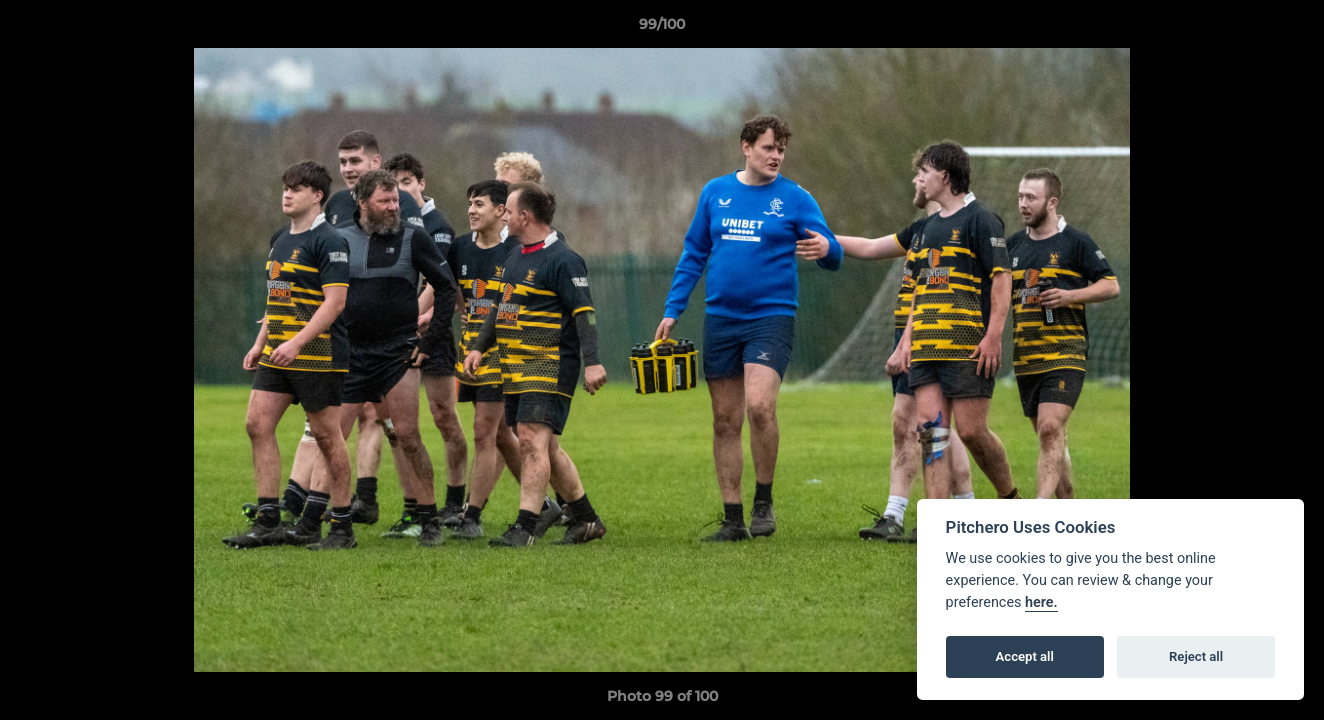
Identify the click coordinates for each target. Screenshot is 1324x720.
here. (1041, 602)
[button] (1288, 29)
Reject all (1196, 656)
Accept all (1025, 656)
